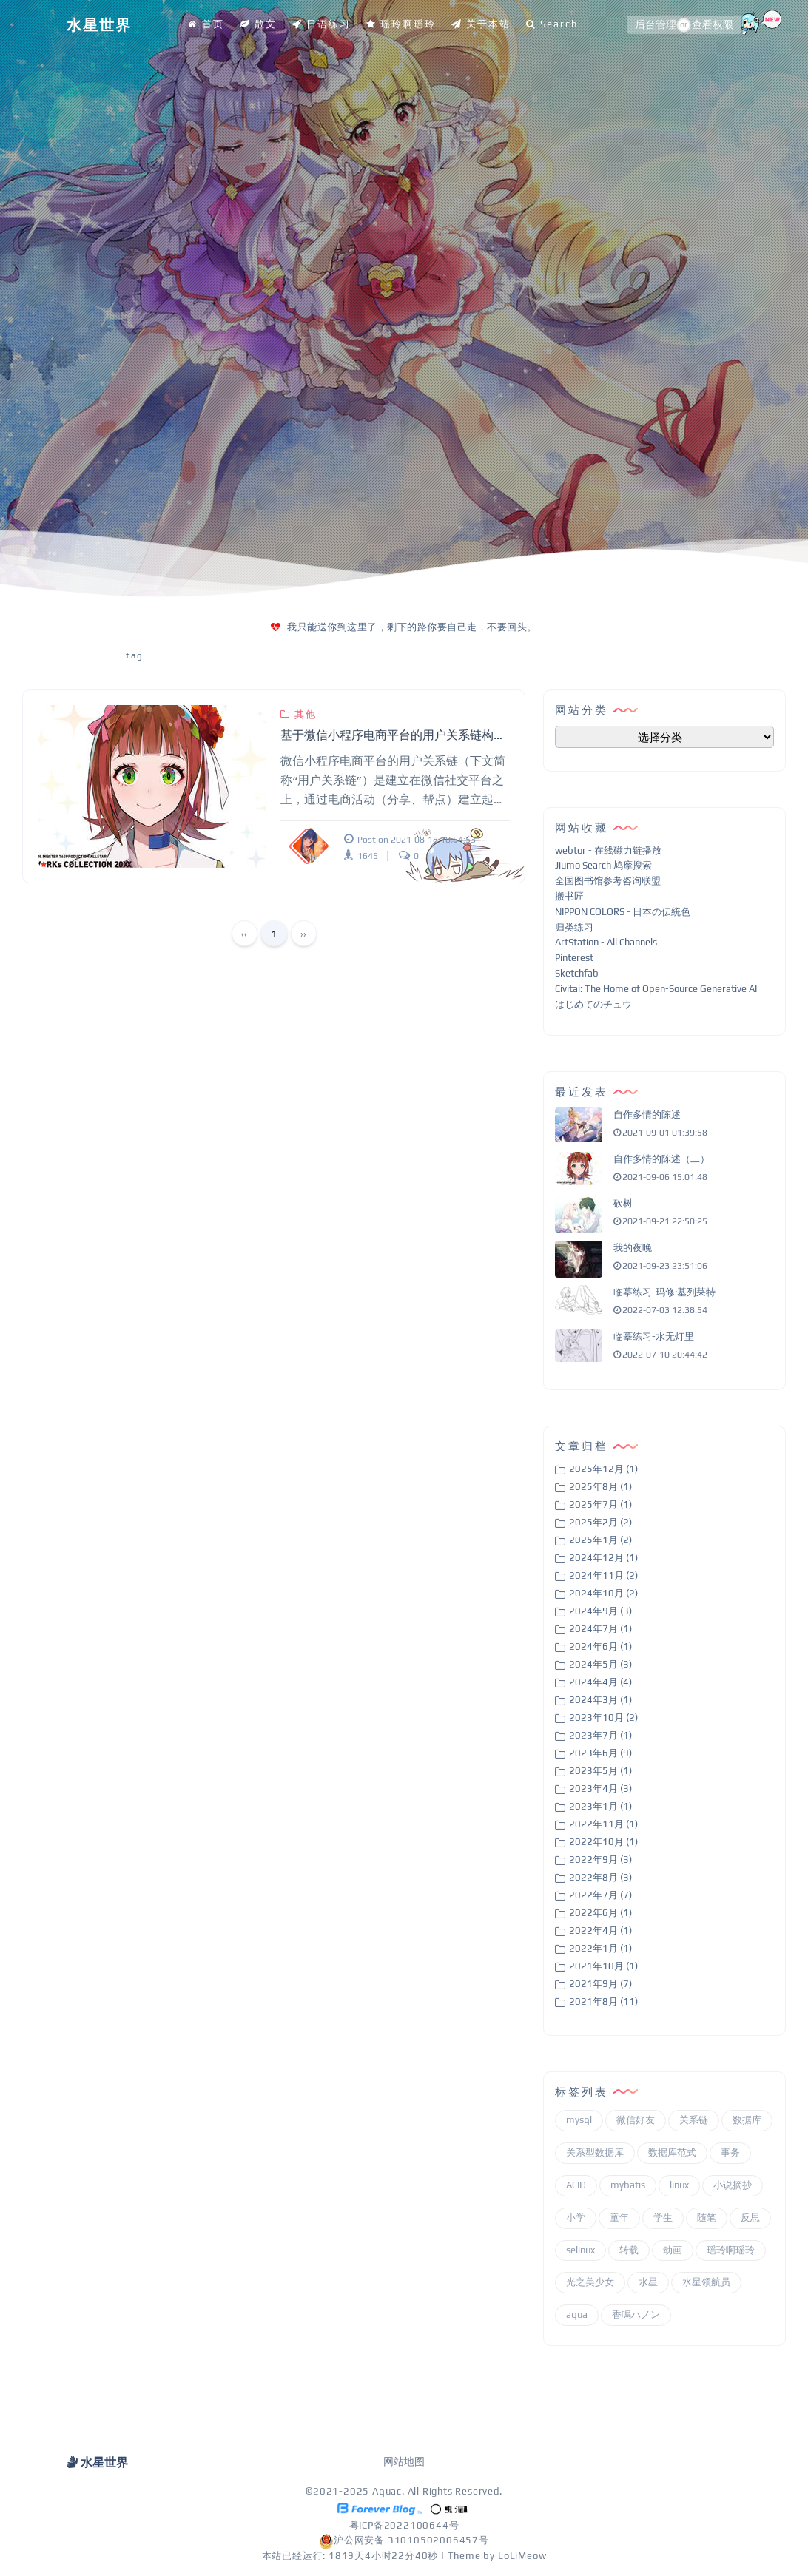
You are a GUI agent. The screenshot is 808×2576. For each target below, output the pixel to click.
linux (679, 2185)
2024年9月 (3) (600, 1610)
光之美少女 (590, 2281)
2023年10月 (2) (603, 1717)
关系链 (693, 2119)
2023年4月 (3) (600, 1788)
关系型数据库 (595, 2152)
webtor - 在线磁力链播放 (608, 850)
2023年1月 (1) (600, 1806)
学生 (663, 2217)
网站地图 (404, 2461)
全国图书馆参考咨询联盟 (608, 880)
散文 (258, 24)
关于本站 (481, 24)
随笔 (706, 2217)
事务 (730, 2152)
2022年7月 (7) (600, 1895)
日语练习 (321, 24)
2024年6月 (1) (600, 1646)
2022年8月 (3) (600, 1877)
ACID (576, 2185)
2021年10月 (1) (603, 1966)
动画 (672, 2250)
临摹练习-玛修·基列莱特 (664, 1292)
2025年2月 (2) (600, 1522)
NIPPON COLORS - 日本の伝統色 (622, 911)
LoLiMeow (522, 2555)
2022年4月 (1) (600, 1930)
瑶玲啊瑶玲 (401, 24)
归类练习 (574, 927)
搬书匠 (569, 896)
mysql (579, 2119)
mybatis (627, 2185)
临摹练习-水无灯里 (653, 1336)
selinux (580, 2250)
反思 (750, 2217)
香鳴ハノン (636, 2314)
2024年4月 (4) (600, 1681)
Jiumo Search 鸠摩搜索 (603, 865)
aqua (577, 2314)
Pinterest (574, 957)
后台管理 (655, 25)
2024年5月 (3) (600, 1664)
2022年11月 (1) (603, 1824)
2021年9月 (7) (600, 1983)
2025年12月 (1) (603, 1468)
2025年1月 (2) (600, 1539)
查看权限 (712, 25)
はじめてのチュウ (593, 1004)
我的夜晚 (632, 1247)
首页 (206, 24)
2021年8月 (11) (603, 2001)
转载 (629, 2250)
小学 (575, 2217)
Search (552, 24)
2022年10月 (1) (603, 1841)
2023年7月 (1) (600, 1735)
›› (303, 934)
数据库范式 (672, 2152)
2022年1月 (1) (600, 1948)
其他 (298, 714)
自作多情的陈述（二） (661, 1158)
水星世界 (99, 24)
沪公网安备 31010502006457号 (404, 2540)
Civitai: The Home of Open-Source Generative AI (656, 988)
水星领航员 (706, 2281)
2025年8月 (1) (600, 1486)
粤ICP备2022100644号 (404, 2525)
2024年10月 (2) (603, 1593)
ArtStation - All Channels (606, 942)
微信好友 (635, 2119)
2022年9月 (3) (600, 1859)
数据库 (747, 2119)
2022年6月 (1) (600, 1912)
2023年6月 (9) (600, 1753)
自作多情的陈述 (647, 1114)
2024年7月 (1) (600, 1628)
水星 (648, 2281)
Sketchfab (577, 973)
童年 (619, 2217)
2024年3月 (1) (600, 1699)
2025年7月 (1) (600, 1504)
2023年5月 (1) (600, 1770)
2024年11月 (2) (603, 1575)
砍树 (623, 1203)
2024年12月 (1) (603, 1557)
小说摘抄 (732, 2185)
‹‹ (244, 934)
